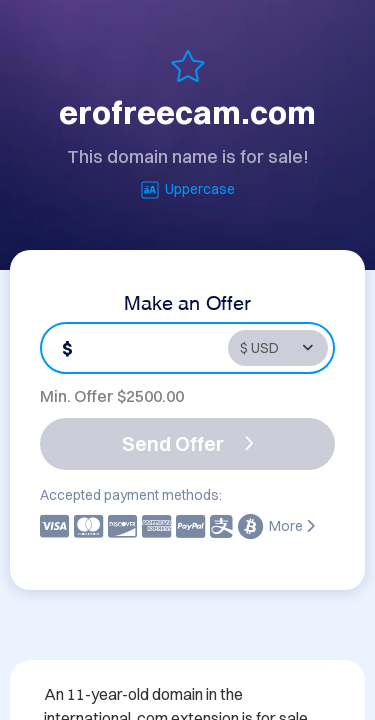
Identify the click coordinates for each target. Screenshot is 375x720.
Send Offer (188, 443)
